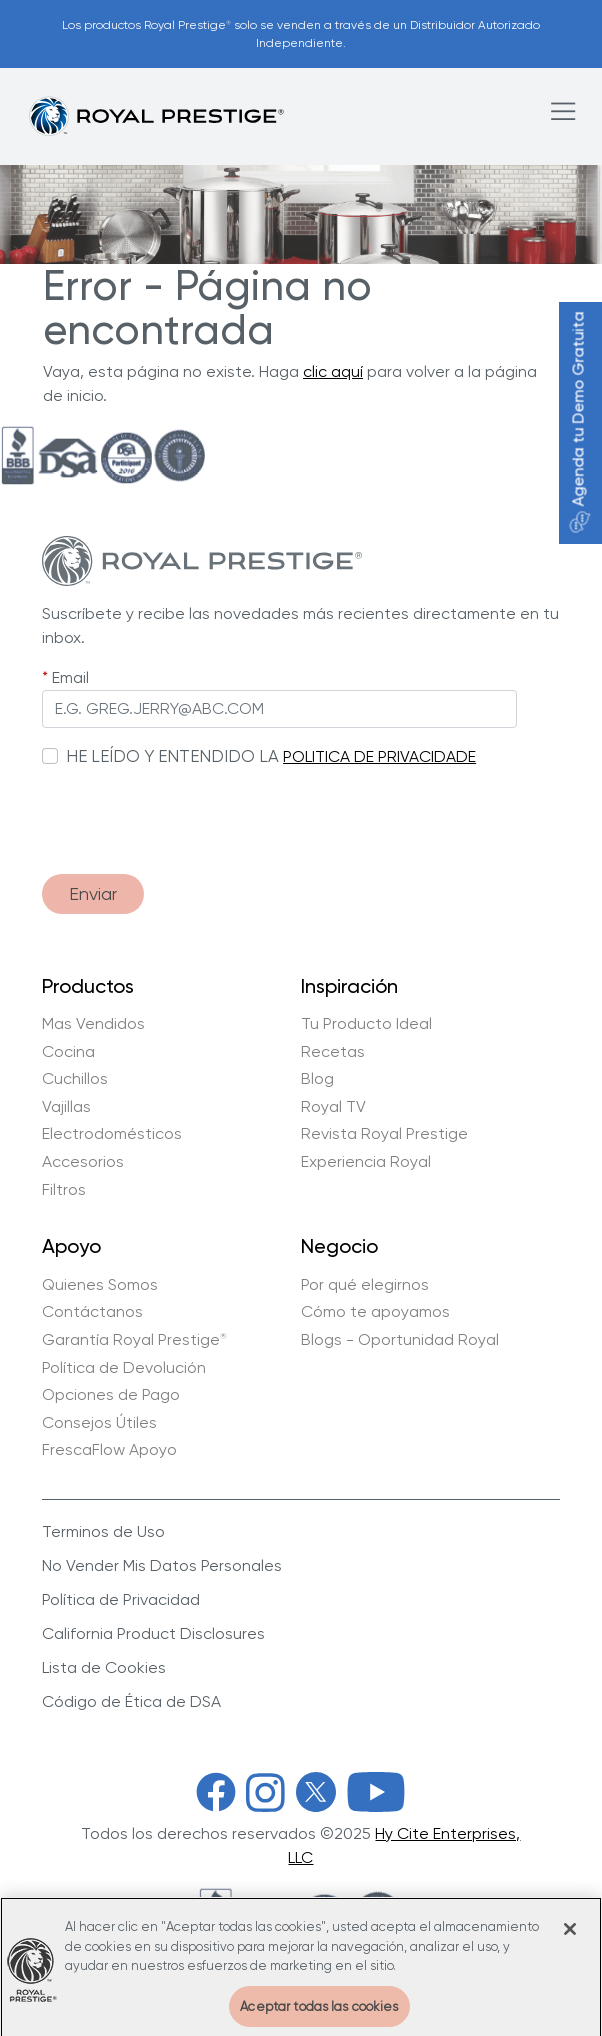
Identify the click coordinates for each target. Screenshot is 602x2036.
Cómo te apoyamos (375, 1312)
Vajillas (66, 1107)
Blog (317, 1079)
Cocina (68, 1052)
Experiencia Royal (366, 1162)
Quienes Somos (100, 1285)
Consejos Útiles (99, 1423)
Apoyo (71, 1247)
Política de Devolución (124, 1368)
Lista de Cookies (104, 1667)
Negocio (339, 1247)
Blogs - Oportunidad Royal (400, 1340)
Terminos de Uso (103, 1531)
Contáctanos (92, 1312)
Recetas (333, 1052)
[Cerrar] (570, 1936)
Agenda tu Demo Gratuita (578, 422)
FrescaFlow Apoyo (109, 1450)
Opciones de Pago (111, 1395)
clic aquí (333, 371)
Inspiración (349, 987)
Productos (88, 987)
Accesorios (83, 1162)
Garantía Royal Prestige (134, 1340)
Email (70, 677)
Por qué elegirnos (365, 1285)
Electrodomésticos (112, 1134)
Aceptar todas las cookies (319, 2013)
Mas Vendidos (93, 1024)
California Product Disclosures (153, 1633)
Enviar (93, 893)
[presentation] (194, 811)
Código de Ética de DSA (131, 1701)
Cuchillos (75, 1079)
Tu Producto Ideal (366, 1024)
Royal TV (333, 1107)
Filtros (64, 1190)
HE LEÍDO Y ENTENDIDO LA (172, 756)
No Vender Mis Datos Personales (162, 1565)
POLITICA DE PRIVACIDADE (379, 756)
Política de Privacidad (121, 1599)
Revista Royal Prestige (384, 1134)
